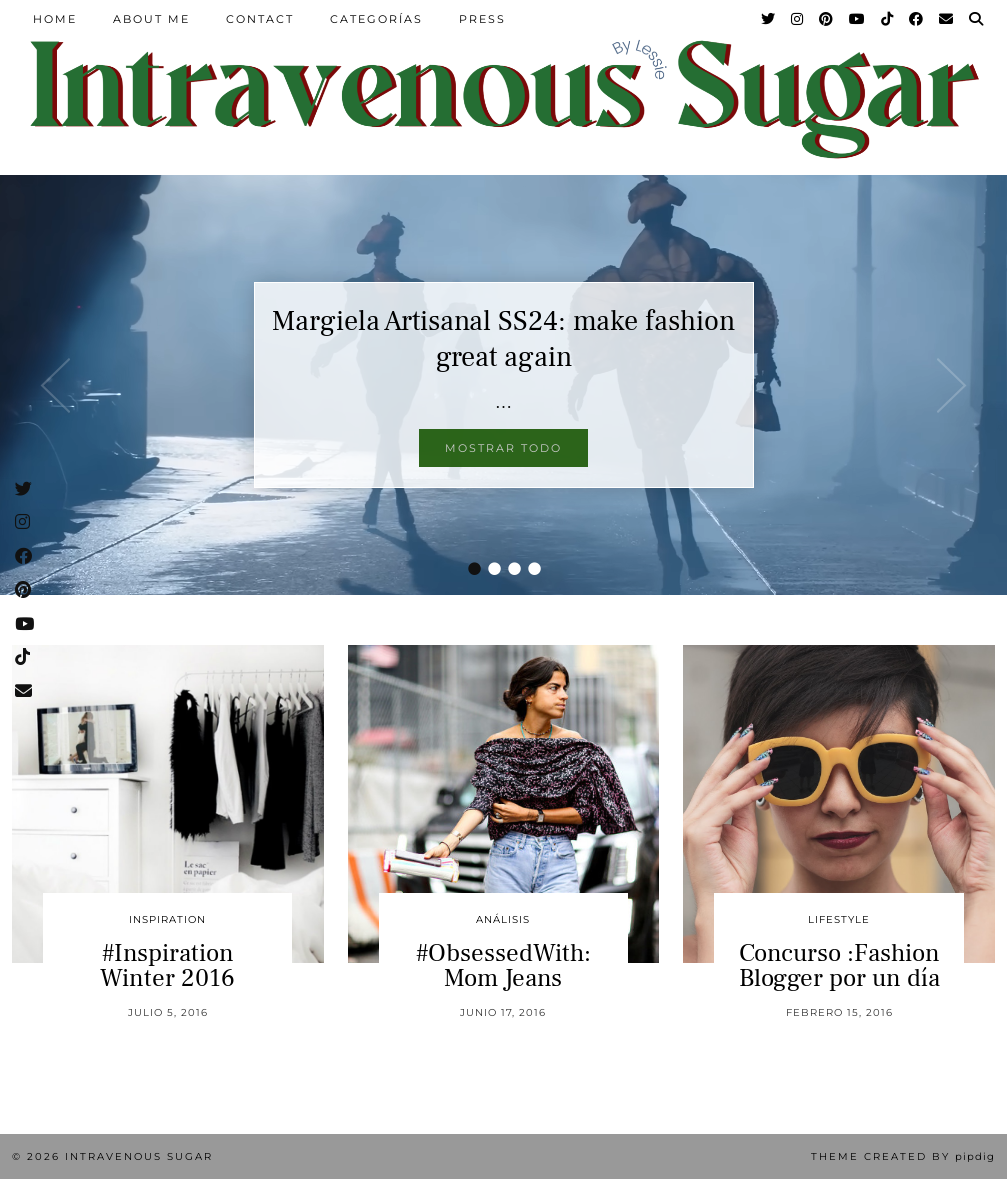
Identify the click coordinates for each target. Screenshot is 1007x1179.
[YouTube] (858, 19)
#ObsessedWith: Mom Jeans (503, 965)
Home (55, 19)
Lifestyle (839, 919)
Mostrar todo (503, 448)
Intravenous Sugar (139, 1156)
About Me (151, 19)
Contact (260, 19)
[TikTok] (888, 19)
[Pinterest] (827, 19)
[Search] (977, 19)
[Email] (947, 19)
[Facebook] (917, 19)
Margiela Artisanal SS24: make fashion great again (503, 339)
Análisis (503, 919)
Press (482, 19)
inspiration (167, 919)
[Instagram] (798, 19)
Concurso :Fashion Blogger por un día (839, 965)
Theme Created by (903, 1156)
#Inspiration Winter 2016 (167, 965)
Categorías (376, 19)
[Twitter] (769, 19)
